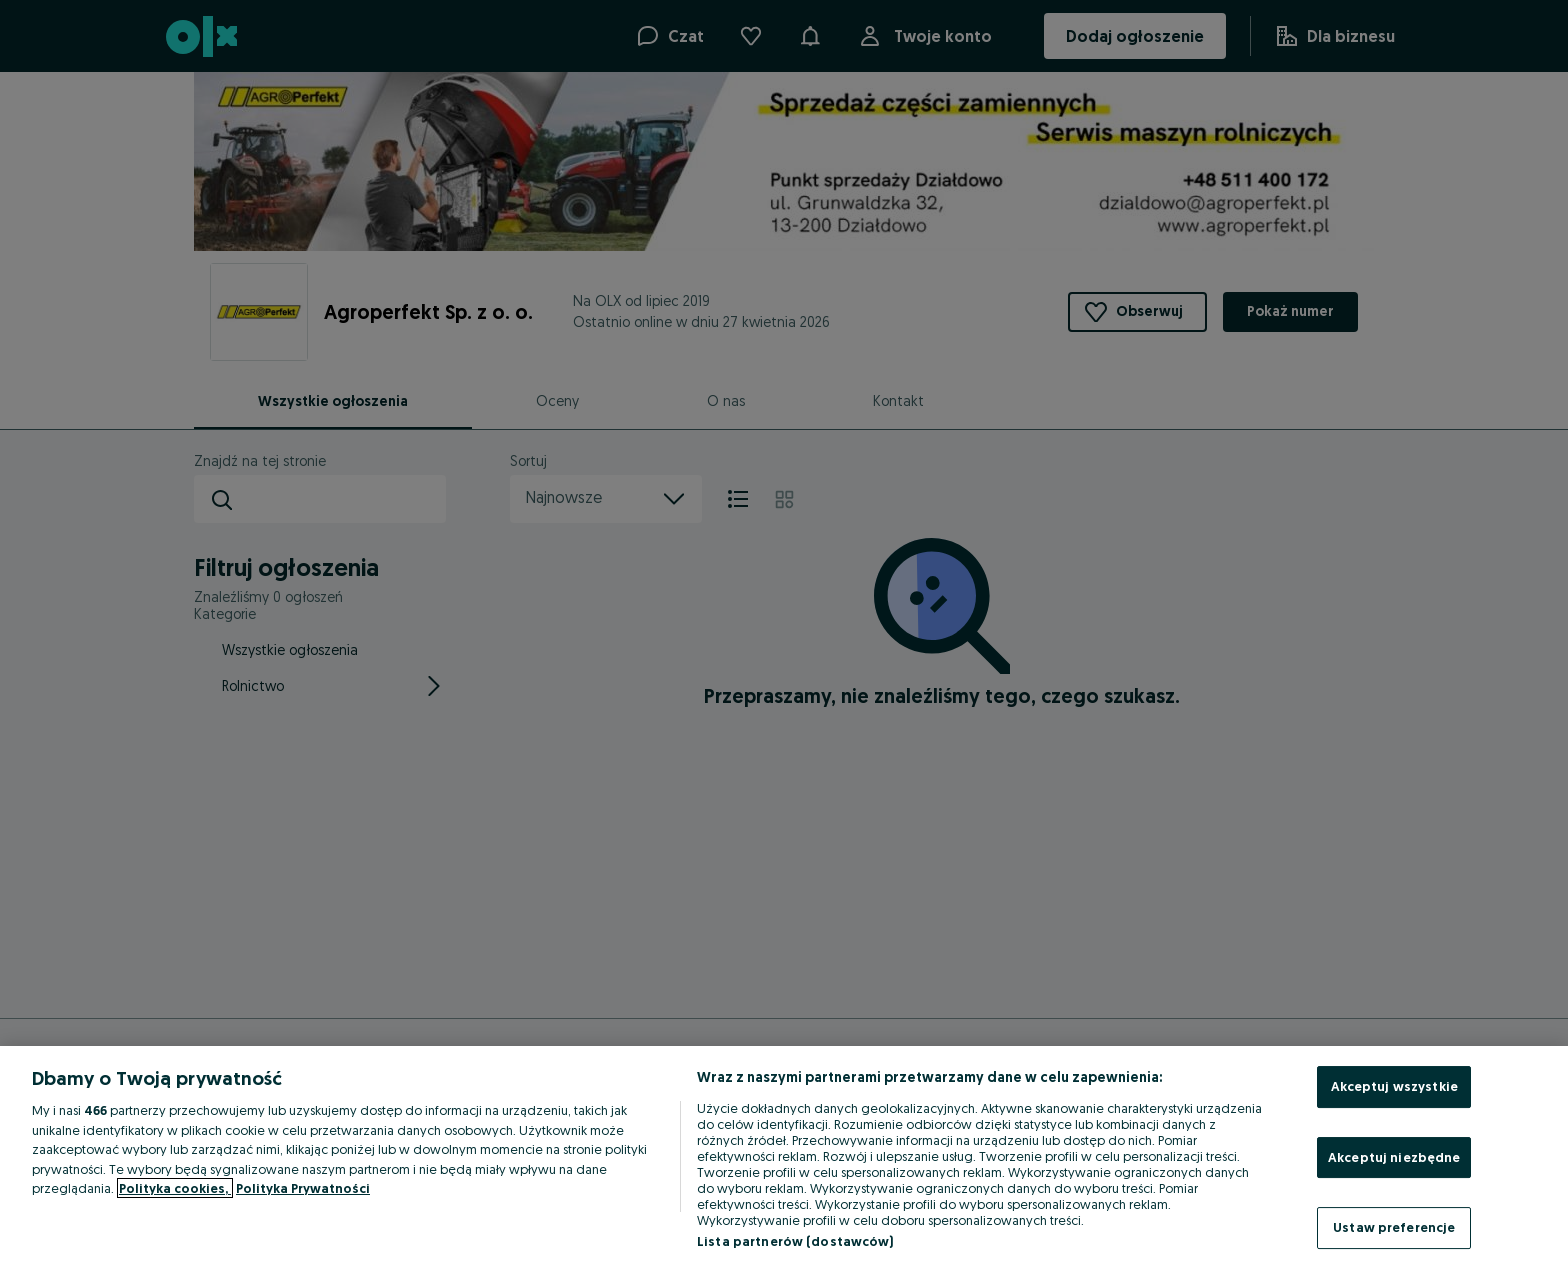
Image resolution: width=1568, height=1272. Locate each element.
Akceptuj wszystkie (1394, 1086)
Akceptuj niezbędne (1394, 1157)
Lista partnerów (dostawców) (795, 1241)
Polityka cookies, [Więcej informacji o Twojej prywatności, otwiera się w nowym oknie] (175, 1188)
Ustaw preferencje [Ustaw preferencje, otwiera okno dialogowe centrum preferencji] (1394, 1227)
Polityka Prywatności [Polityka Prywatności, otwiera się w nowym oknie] (303, 1188)
